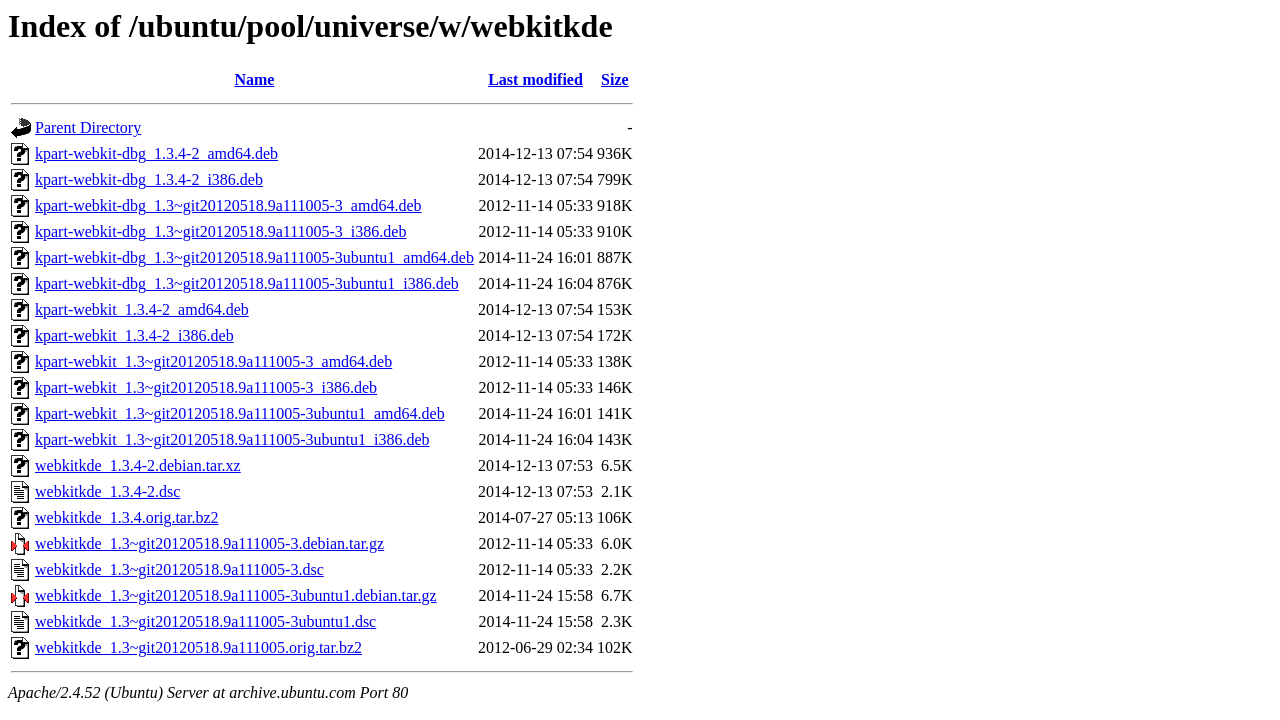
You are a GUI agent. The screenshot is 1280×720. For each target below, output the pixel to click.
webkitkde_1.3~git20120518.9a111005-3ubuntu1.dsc (205, 621)
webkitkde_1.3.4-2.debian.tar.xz (138, 465)
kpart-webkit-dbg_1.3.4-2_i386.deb (149, 179)
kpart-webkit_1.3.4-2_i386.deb (134, 335)
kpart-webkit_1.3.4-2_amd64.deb (142, 309)
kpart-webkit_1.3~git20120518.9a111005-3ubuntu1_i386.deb (232, 439)
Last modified (535, 79)
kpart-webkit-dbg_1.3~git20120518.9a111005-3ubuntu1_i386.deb (247, 283)
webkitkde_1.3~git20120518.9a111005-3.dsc (179, 569)
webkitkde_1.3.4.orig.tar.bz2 (127, 517)
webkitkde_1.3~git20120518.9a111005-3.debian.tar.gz (209, 543)
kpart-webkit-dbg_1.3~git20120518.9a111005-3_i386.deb (220, 231)
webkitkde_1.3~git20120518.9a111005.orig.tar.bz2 (198, 647)
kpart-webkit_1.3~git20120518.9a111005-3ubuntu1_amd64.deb (240, 413)
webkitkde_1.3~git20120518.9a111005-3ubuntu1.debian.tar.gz (236, 595)
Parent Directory (88, 127)
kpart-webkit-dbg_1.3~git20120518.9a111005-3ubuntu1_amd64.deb (254, 257)
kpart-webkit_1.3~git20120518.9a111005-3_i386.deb (206, 387)
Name (254, 79)
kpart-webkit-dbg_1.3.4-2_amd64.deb (156, 153)
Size (615, 79)
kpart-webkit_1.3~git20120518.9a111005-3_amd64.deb (213, 361)
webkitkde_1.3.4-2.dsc (107, 491)
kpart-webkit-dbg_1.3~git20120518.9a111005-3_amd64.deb (228, 205)
